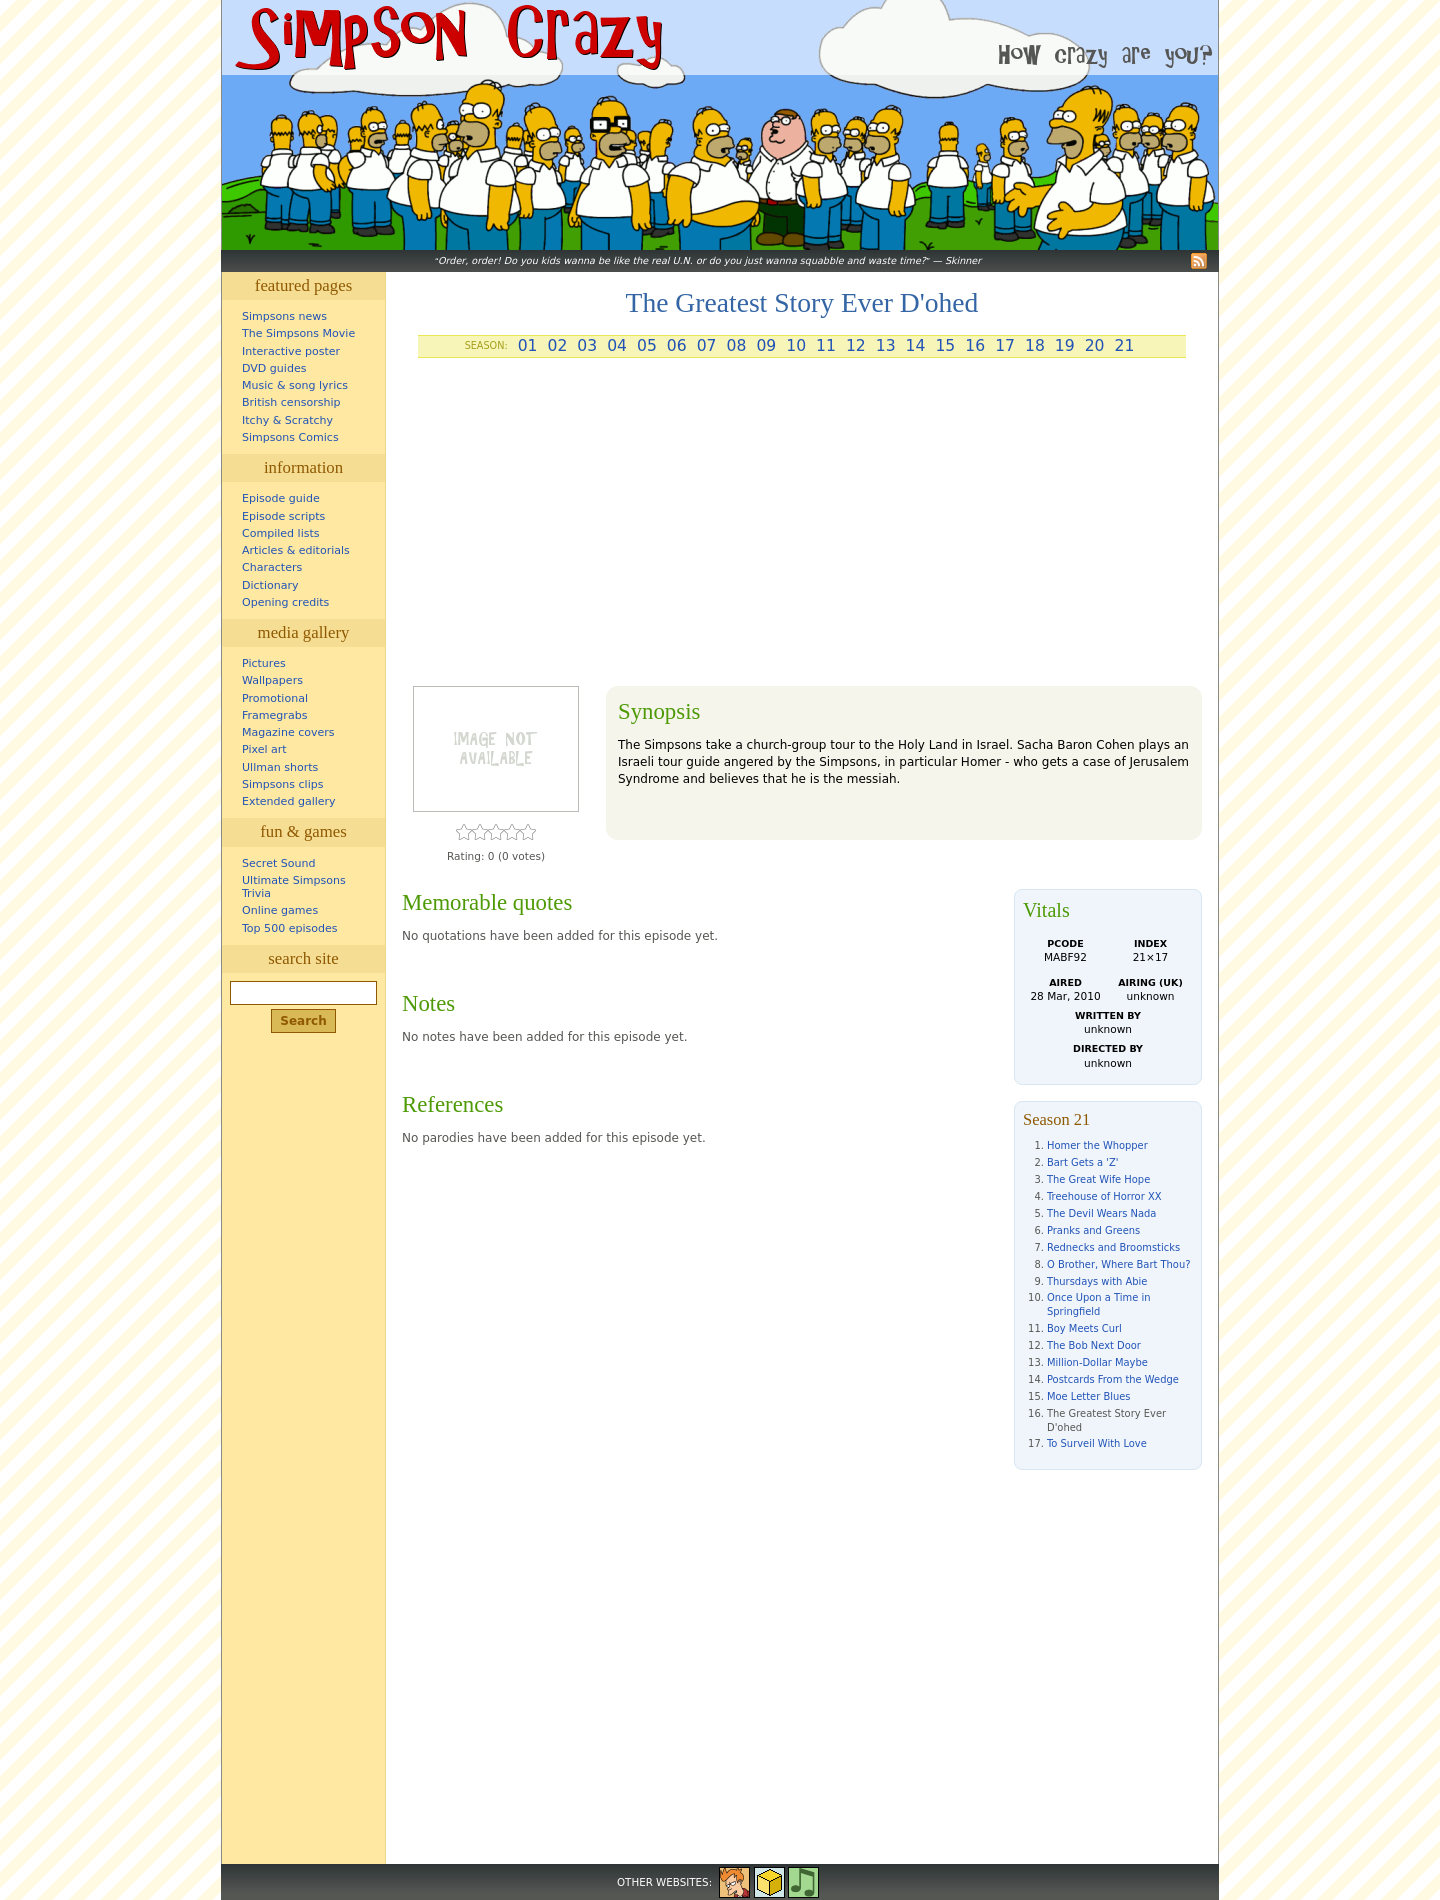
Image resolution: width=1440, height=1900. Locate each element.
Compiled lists (281, 533)
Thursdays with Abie (1097, 1281)
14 (916, 346)
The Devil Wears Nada (1101, 1213)
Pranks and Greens (1093, 1230)
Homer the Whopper (1097, 1145)
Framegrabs (274, 715)
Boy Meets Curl (1084, 1328)
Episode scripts (283, 516)
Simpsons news (284, 316)
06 (677, 346)
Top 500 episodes (290, 928)
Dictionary (270, 585)
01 (528, 346)
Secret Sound (279, 863)
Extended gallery (289, 801)
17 (1005, 346)
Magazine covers (288, 732)
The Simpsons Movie (298, 333)
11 (826, 346)
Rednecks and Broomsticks (1113, 1247)
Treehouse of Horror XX (1104, 1196)
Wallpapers (272, 680)
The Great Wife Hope (1098, 1179)
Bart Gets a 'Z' (1082, 1162)
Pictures (264, 663)
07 (707, 346)
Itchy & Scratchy (287, 420)
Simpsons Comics (290, 437)
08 (737, 346)
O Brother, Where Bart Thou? (1118, 1264)
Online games (280, 910)
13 (886, 346)
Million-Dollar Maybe (1097, 1362)
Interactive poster (291, 351)
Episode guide (281, 498)
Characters (272, 567)
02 (557, 346)
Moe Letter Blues (1088, 1396)
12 (856, 346)
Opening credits (285, 602)
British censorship (291, 402)
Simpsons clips (283, 784)
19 (1065, 346)
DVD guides (274, 368)
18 (1035, 346)
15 (945, 346)
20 (1095, 346)
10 (796, 346)
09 (766, 346)
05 (647, 346)
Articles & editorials (296, 550)
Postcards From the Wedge (1113, 1379)
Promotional (275, 698)
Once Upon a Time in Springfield (1098, 1304)
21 (1125, 346)
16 (975, 346)
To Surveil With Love (1097, 1443)
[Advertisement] (802, 530)
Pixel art (264, 749)
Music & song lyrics (295, 385)
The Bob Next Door (1094, 1345)
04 (617, 346)
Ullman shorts (280, 767)
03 (587, 346)
